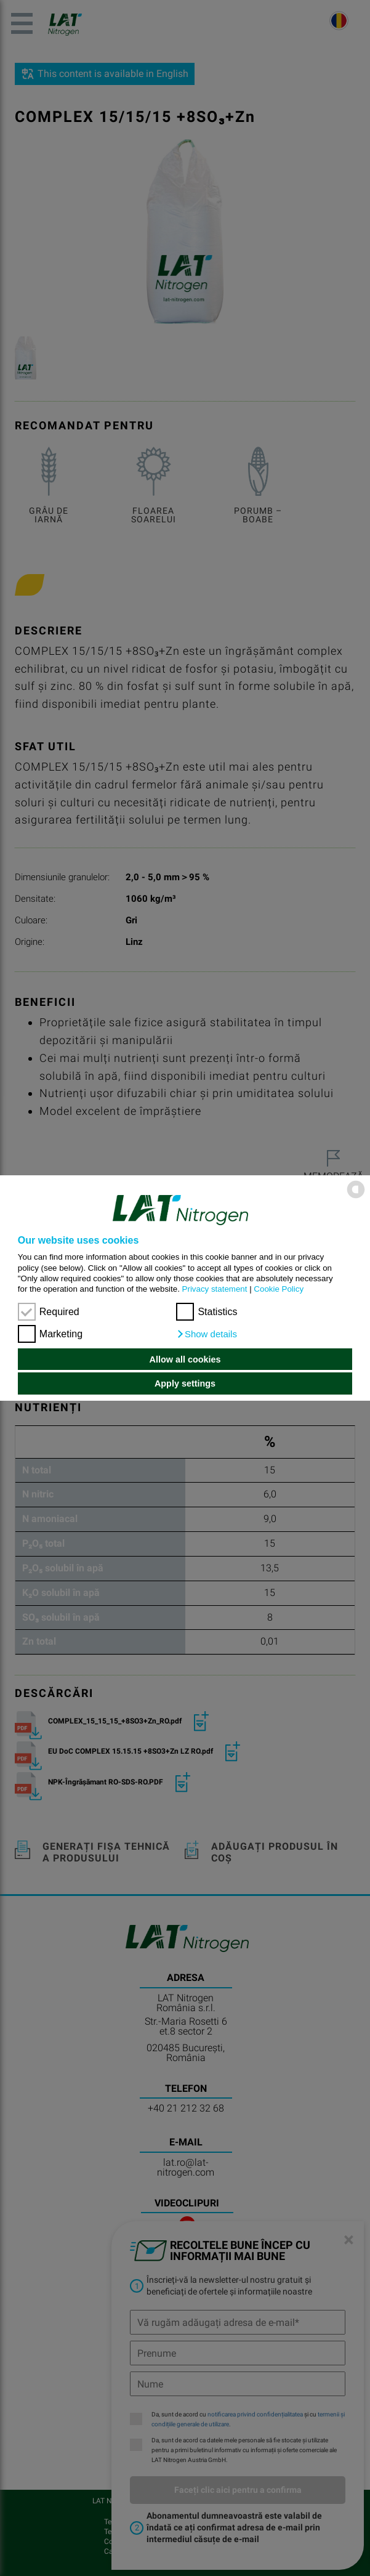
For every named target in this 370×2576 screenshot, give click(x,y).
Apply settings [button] (185, 1383)
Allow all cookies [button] (185, 1359)
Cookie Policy (279, 1289)
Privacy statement (214, 1289)
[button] (206, 1334)
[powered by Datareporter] (356, 1197)
